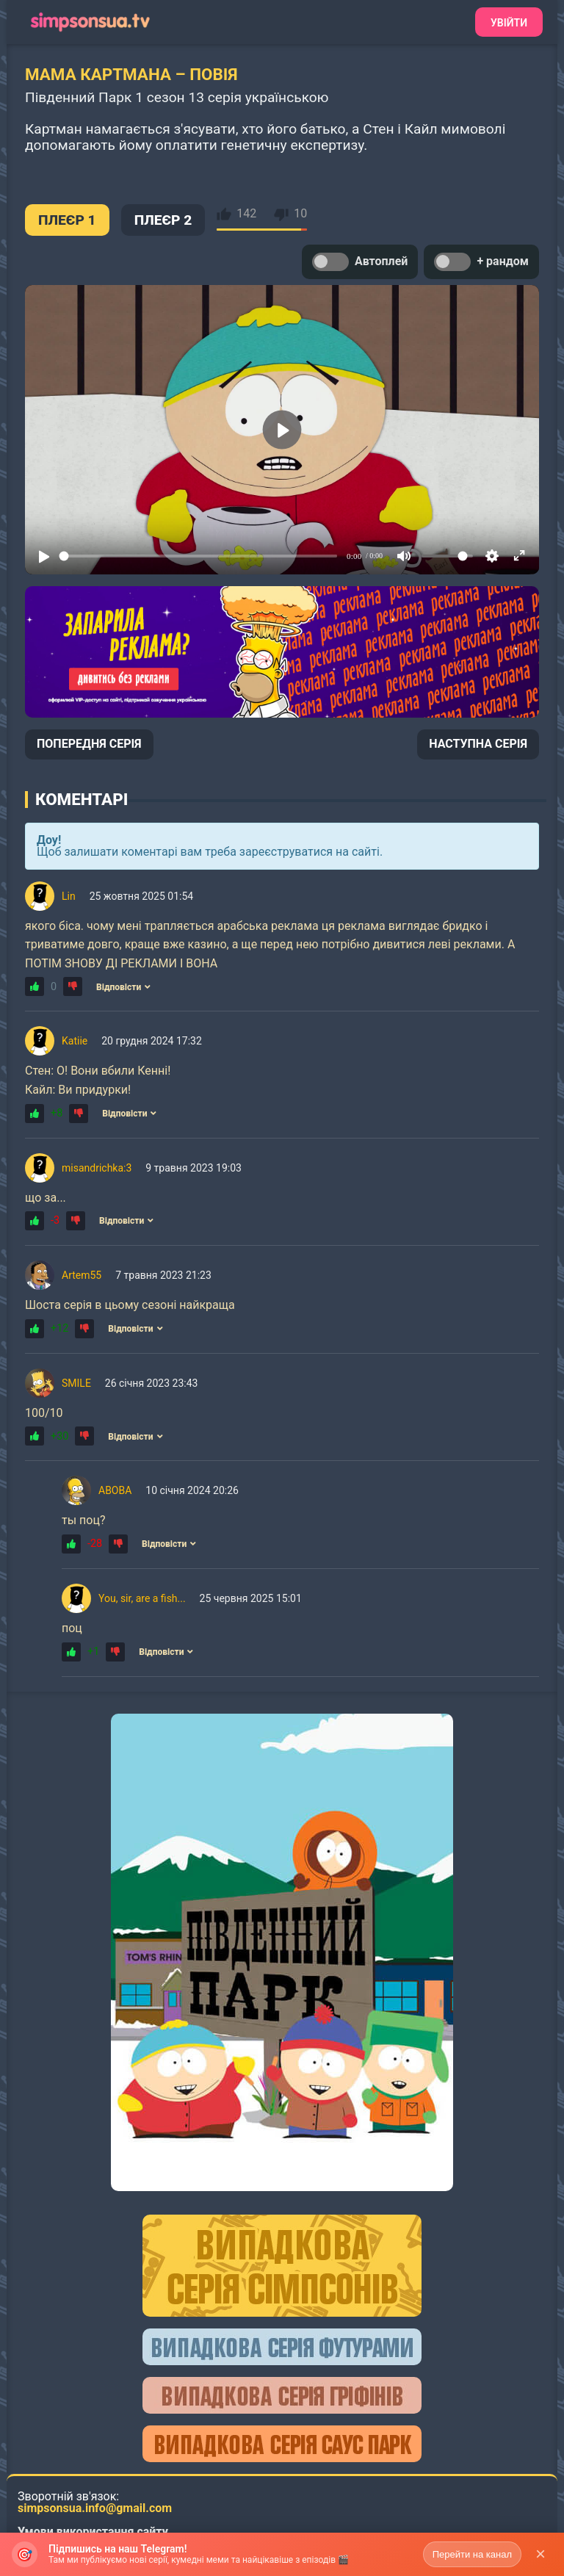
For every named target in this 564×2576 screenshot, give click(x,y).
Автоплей (360, 262)
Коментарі (81, 799)
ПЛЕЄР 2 (163, 220)
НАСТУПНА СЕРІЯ (478, 744)
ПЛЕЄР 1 (67, 220)
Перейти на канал (472, 2554)
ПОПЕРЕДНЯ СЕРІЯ (89, 744)
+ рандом (481, 262)
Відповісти (123, 987)
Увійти (509, 23)
